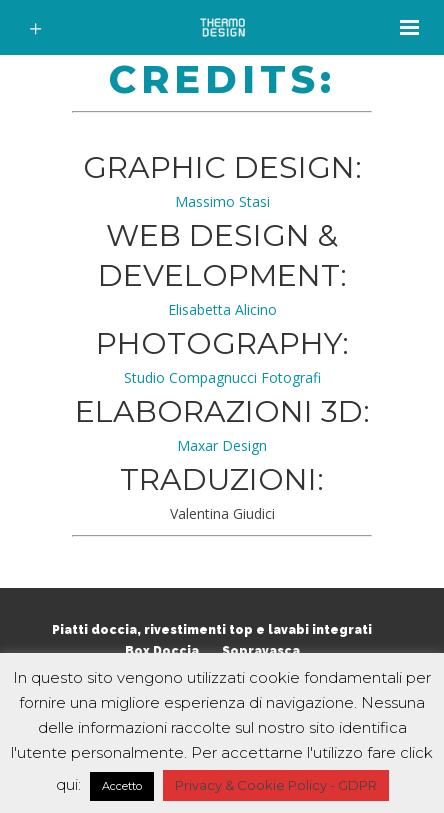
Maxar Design (222, 445)
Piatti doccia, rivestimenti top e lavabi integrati (212, 630)
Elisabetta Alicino (222, 309)
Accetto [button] (122, 786)
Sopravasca (261, 651)
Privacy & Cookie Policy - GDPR (276, 785)
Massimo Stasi (222, 201)
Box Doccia (162, 651)
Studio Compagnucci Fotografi (222, 377)
